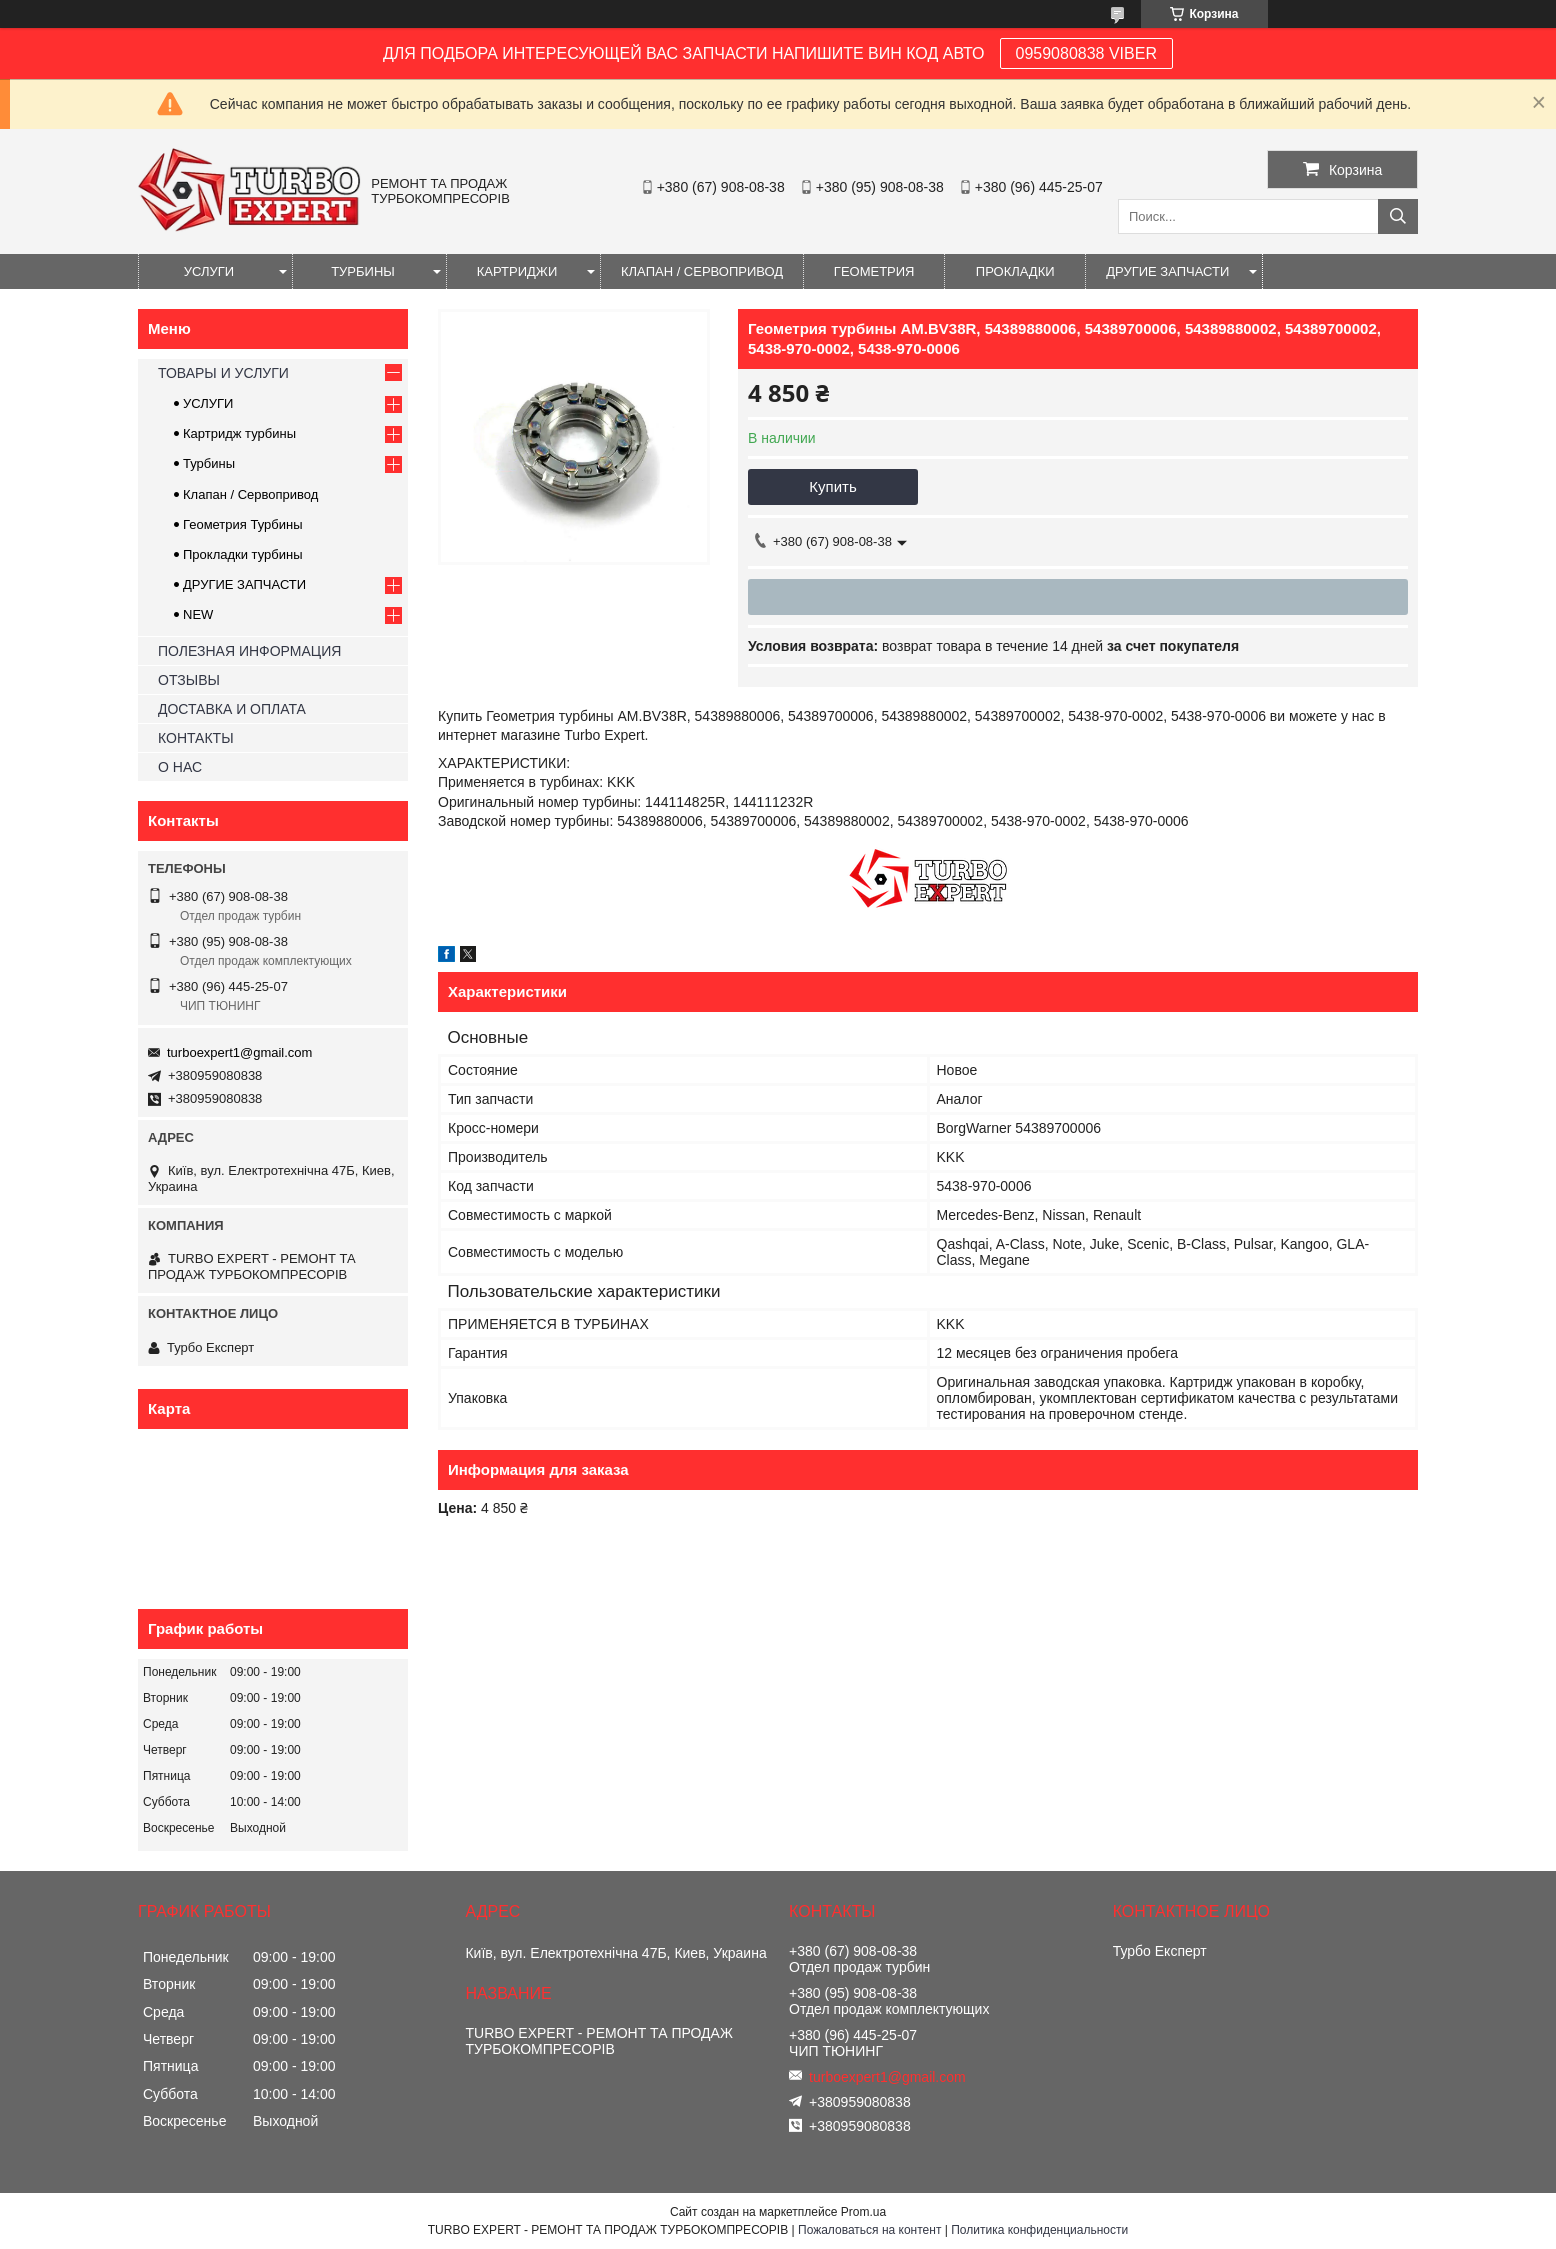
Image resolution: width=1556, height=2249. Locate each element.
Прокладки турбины (243, 554)
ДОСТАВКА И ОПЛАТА (232, 709)
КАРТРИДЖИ (517, 271)
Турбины (209, 463)
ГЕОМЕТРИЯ (874, 271)
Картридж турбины (239, 433)
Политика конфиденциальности (1039, 2230)
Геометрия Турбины (243, 524)
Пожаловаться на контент (869, 2230)
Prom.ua (863, 2212)
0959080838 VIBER (1086, 53)
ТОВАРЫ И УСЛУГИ (223, 373)
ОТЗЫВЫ (189, 680)
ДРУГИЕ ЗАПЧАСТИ (1167, 271)
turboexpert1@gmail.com (239, 1052)
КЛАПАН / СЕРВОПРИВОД (702, 271)
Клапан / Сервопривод (250, 494)
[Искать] (1398, 216)
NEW (198, 614)
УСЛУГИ (209, 271)
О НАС (180, 767)
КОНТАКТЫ (196, 738)
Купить (832, 486)
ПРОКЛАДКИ (1015, 271)
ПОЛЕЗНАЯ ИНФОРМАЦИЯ (249, 651)
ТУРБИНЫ (363, 271)
